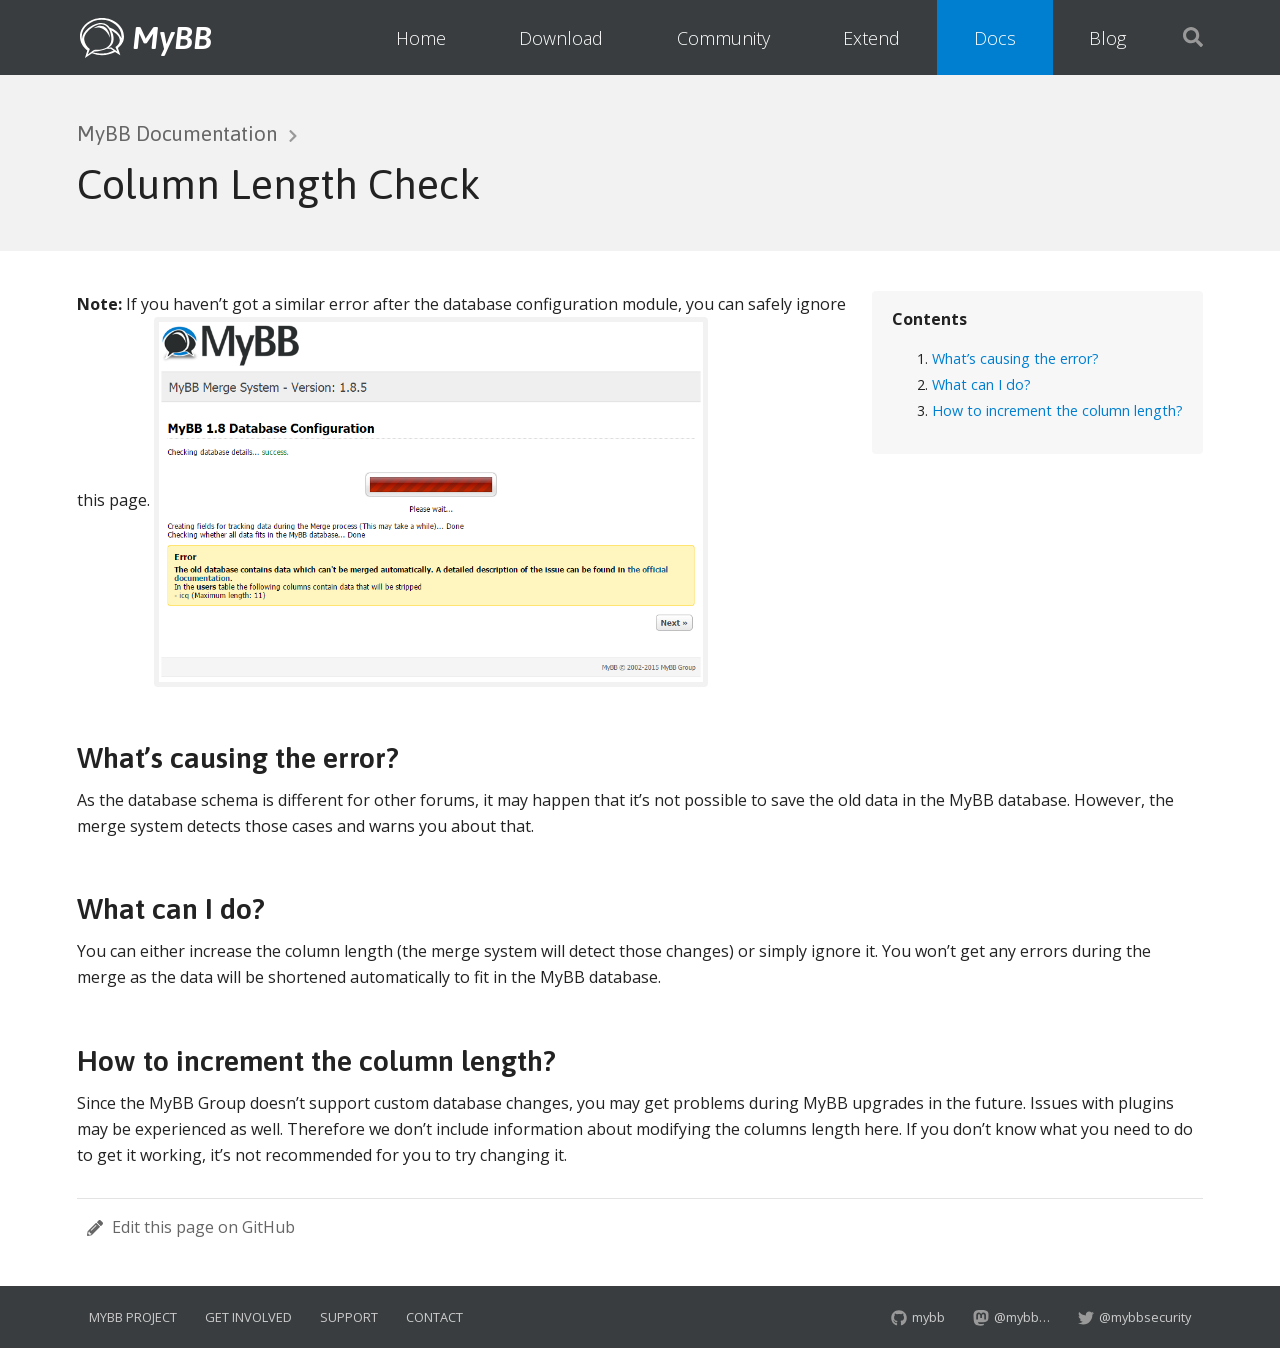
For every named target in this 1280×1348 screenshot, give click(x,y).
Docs (995, 38)
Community (723, 38)
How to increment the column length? (1057, 410)
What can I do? (981, 384)
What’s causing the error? (1015, 358)
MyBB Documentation (177, 133)
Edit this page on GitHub (191, 1227)
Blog (1107, 38)
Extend (871, 38)
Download (561, 38)
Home (421, 38)
